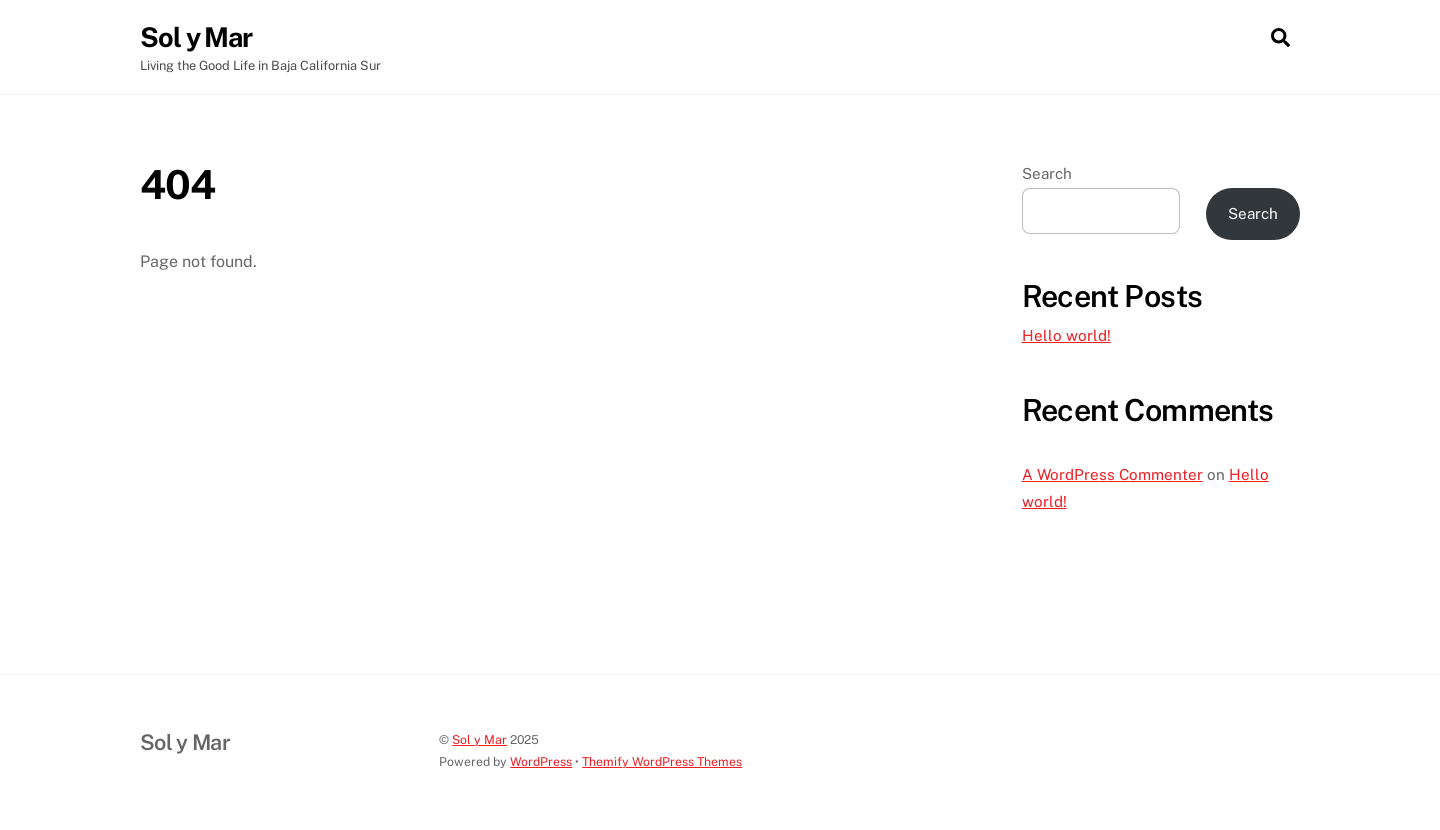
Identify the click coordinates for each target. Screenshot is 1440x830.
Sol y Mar (479, 739)
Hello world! (1066, 335)
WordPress (541, 761)
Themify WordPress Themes (662, 761)
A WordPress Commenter (1112, 474)
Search (1047, 173)
